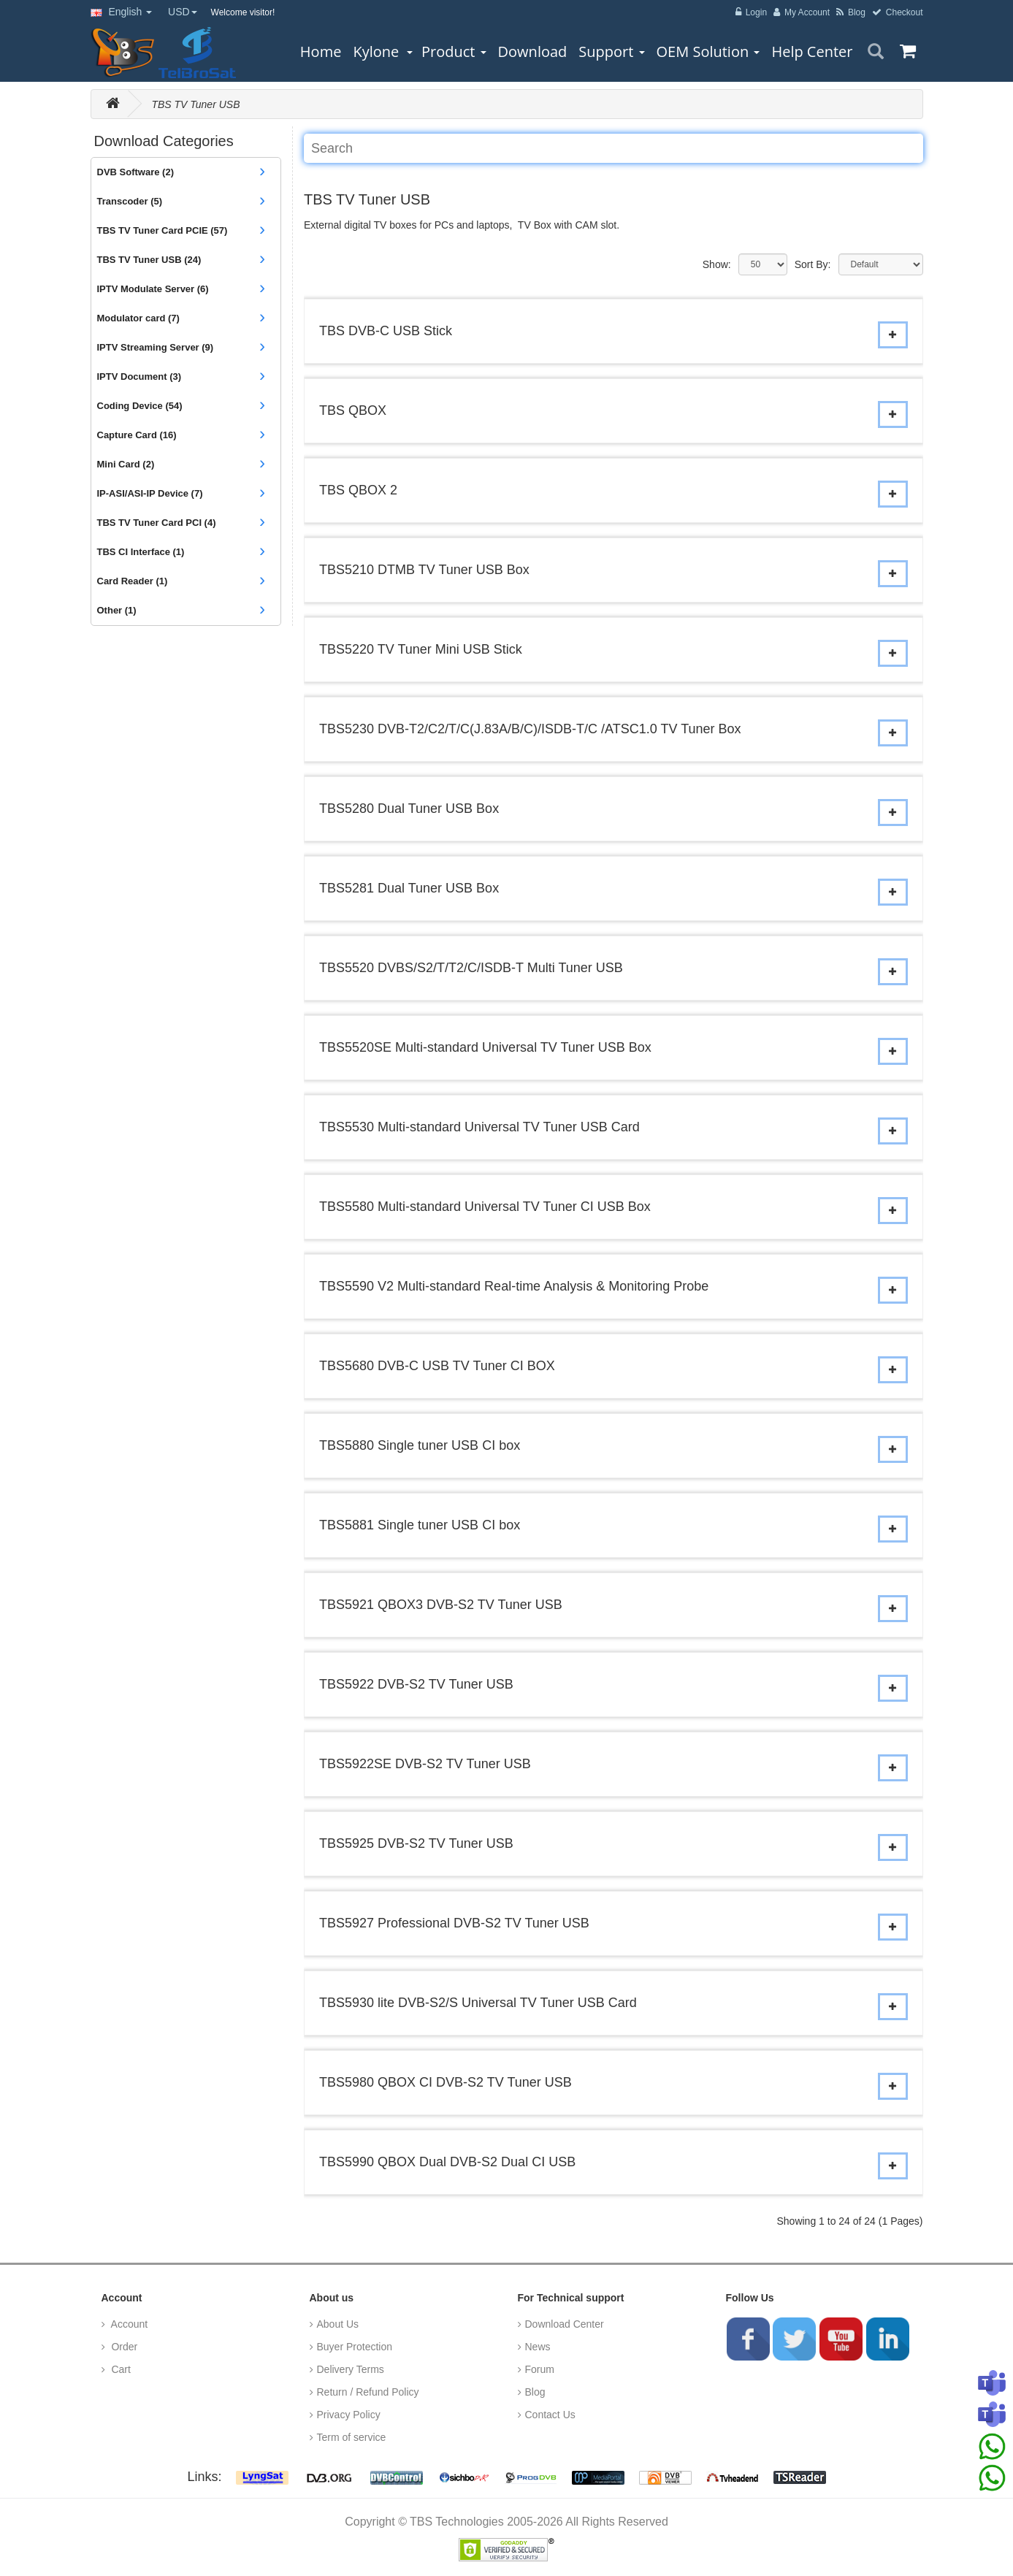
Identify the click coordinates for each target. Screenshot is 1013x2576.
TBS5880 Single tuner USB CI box (419, 1445)
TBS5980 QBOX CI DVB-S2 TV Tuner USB (445, 2082)
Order (123, 2347)
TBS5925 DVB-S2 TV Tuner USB (416, 1843)
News (538, 2347)
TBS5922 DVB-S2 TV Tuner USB (416, 1684)
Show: (717, 264)
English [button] (122, 12)
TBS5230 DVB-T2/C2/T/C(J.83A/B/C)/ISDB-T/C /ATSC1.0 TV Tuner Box (530, 729)
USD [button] (182, 12)
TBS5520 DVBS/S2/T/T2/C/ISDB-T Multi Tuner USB (471, 967)
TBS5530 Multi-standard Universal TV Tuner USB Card (479, 1127)
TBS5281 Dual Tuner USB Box (409, 888)
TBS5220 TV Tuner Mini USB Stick (420, 649)
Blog (535, 2392)
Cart (120, 2369)
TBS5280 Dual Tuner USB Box (409, 808)
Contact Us (550, 2414)
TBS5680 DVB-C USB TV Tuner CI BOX (437, 1365)
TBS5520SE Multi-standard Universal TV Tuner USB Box (485, 1047)
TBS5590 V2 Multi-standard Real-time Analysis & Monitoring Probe (513, 1286)
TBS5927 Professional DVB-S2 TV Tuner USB (454, 1923)
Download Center (564, 2324)
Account (128, 2324)
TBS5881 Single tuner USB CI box (419, 1525)
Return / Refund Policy (368, 2392)
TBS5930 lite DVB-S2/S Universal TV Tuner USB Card (478, 2002)
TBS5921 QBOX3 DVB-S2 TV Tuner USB (440, 1604)
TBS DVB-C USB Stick (385, 331)
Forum (539, 2369)
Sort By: (813, 264)
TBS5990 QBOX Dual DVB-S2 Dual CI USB (447, 2162)
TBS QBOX (352, 410)
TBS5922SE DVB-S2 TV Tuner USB (425, 1764)
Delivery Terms (350, 2369)
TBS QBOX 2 (358, 490)
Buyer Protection (355, 2347)
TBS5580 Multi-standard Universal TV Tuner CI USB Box (485, 1206)
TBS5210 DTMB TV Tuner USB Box (424, 569)
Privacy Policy (349, 2414)
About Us (338, 2324)
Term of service (351, 2437)
